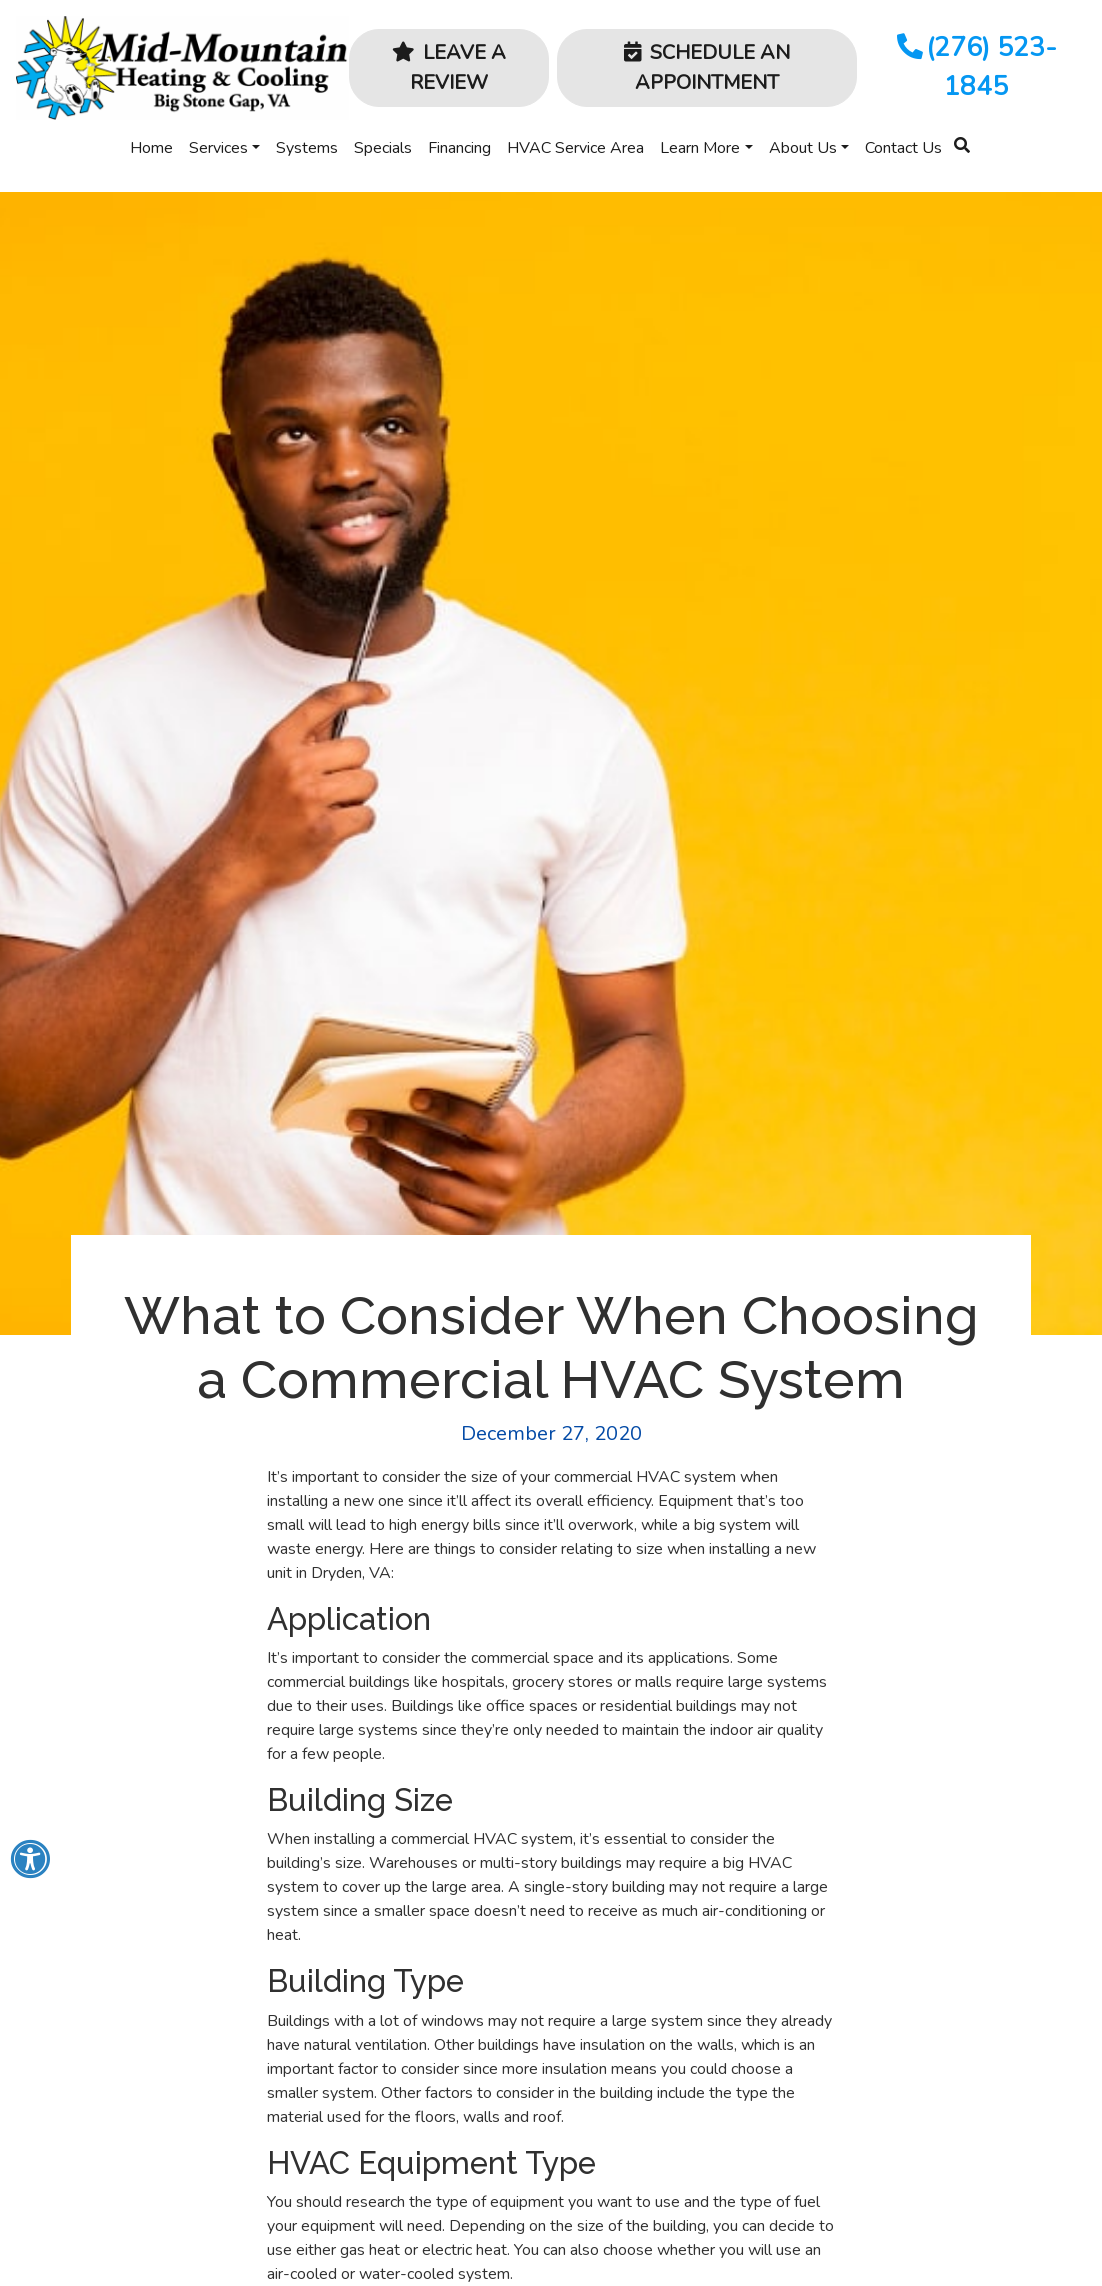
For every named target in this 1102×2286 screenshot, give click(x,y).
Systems (307, 148)
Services (218, 148)
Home (151, 148)
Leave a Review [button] (449, 67)
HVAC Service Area (575, 148)
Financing (459, 148)
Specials (383, 148)
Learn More (700, 148)
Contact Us (903, 148)
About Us (803, 148)
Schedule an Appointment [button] (707, 67)
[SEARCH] (965, 137)
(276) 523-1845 (975, 67)
